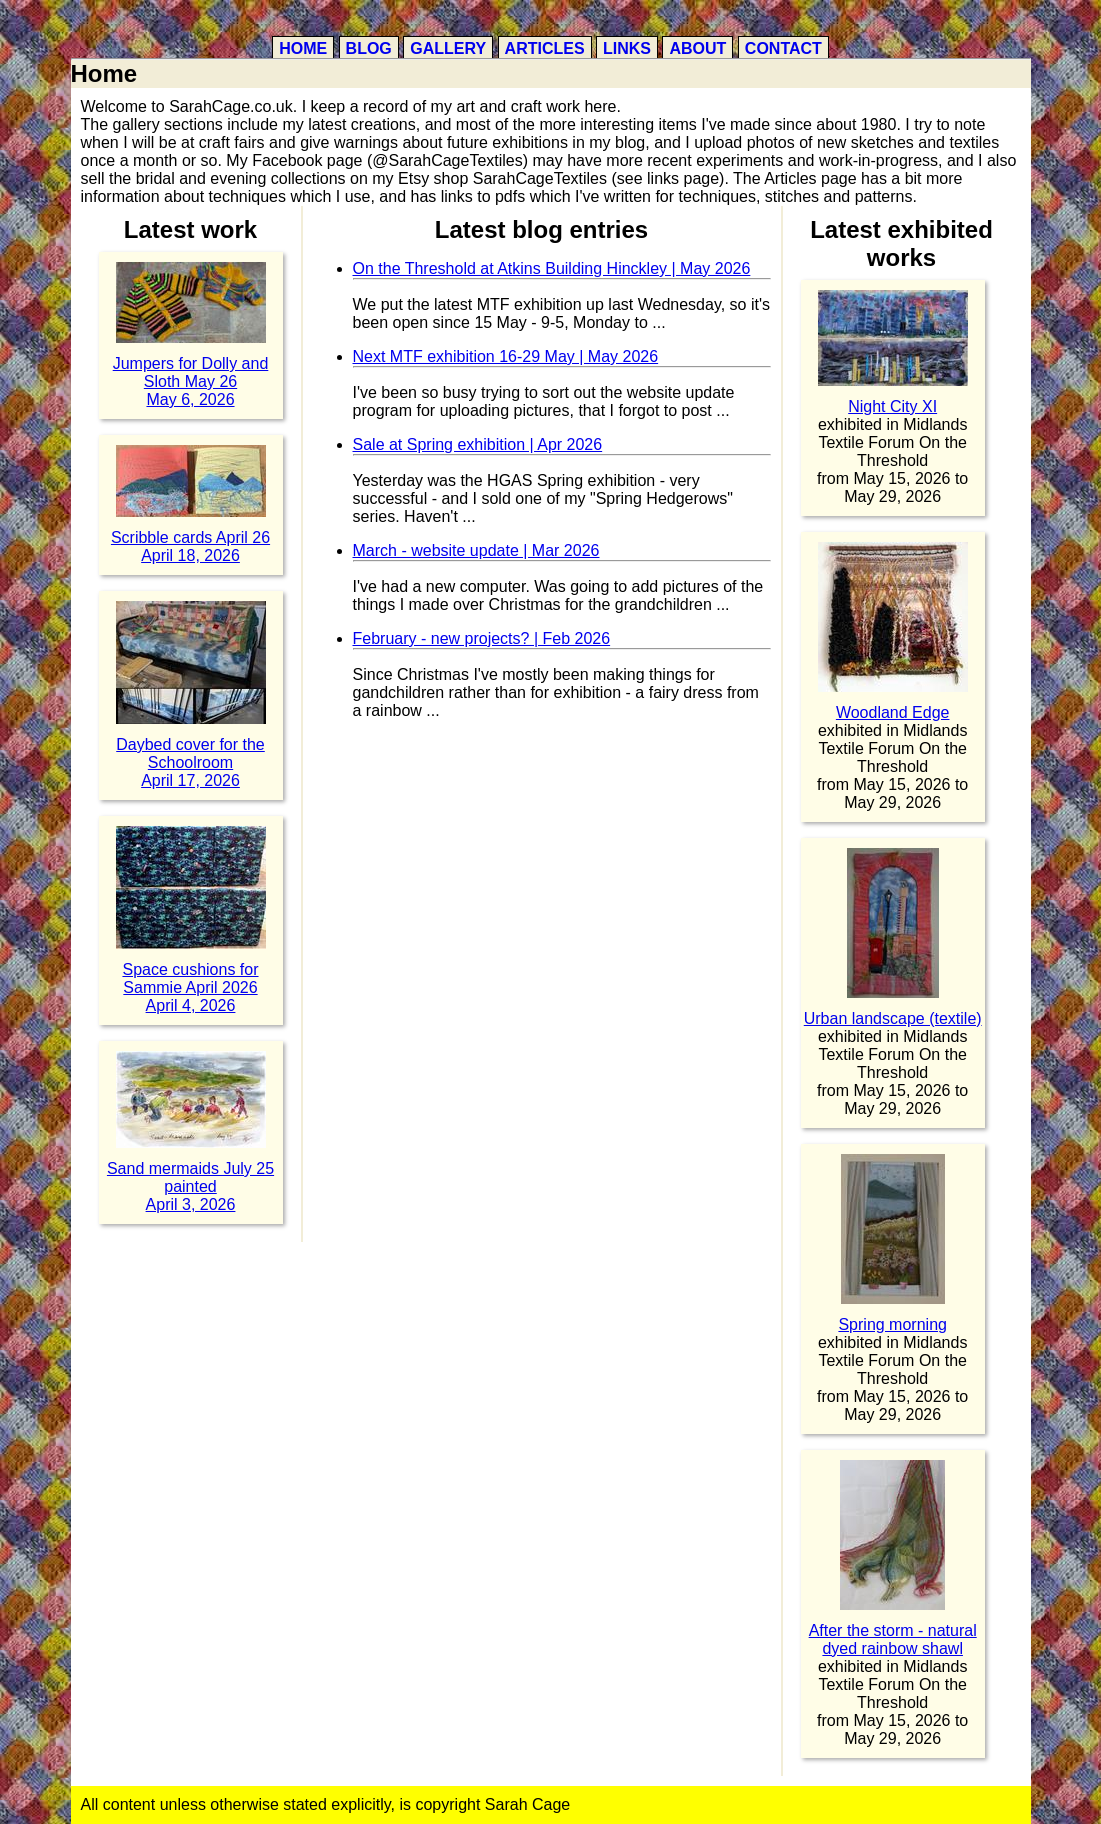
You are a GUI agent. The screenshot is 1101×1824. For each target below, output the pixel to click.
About (697, 48)
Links (627, 48)
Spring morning (892, 1324)
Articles (545, 48)
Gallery (448, 48)
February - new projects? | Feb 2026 (482, 638)
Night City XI (892, 406)
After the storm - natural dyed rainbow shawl (893, 1639)
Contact (783, 48)
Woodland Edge (893, 712)
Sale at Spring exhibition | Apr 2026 (478, 444)
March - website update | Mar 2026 (476, 550)
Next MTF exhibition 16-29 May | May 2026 (506, 356)
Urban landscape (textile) (893, 1018)
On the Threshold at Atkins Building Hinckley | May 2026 (552, 268)
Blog (369, 48)
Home (303, 48)
